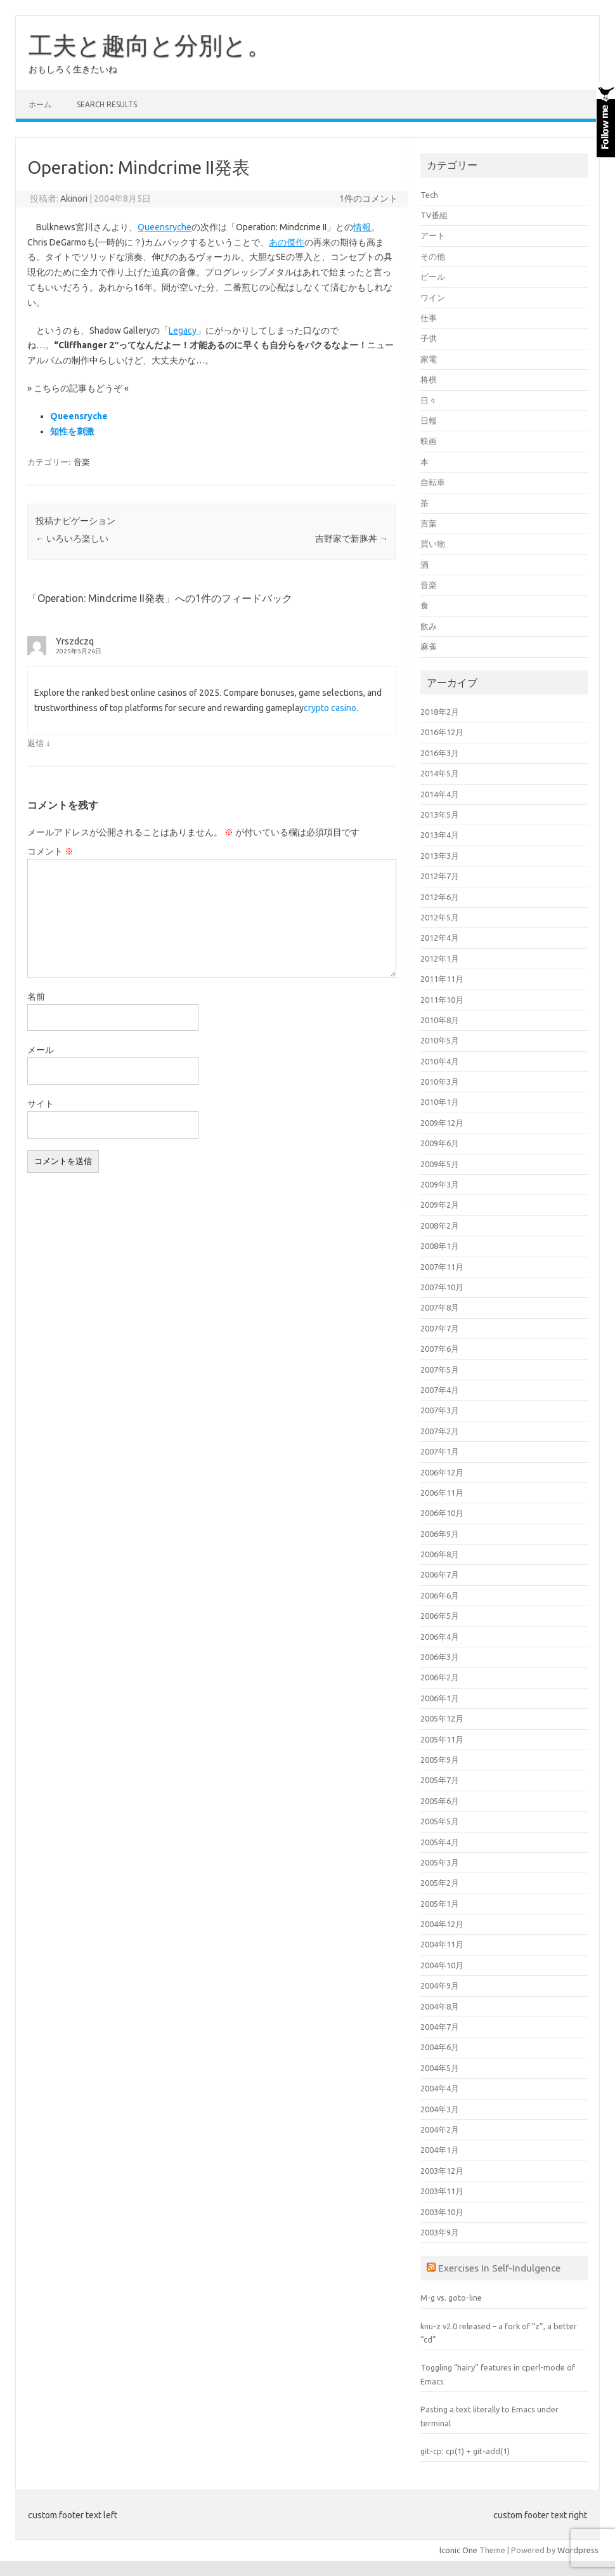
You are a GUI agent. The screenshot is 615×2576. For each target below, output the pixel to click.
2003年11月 (441, 2191)
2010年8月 (439, 1020)
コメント (50, 851)
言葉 (428, 523)
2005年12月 (441, 1718)
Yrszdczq (75, 641)
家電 (428, 359)
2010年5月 (439, 1040)
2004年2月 (439, 2129)
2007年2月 (439, 1431)
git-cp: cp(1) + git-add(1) (465, 2451)
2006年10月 (441, 1512)
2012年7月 (439, 876)
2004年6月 (439, 2047)
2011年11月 (441, 978)
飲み (428, 626)
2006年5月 (439, 1615)
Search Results (107, 104)
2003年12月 (441, 2170)
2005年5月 (439, 1821)
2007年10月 (441, 1287)
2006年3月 (439, 1656)
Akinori (73, 198)
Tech (429, 194)
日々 (428, 400)
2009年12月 (441, 1122)
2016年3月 (439, 753)
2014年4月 (439, 794)
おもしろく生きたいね (73, 69)
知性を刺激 (72, 431)
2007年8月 (439, 1307)
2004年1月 (439, 2149)
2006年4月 (439, 1636)
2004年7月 (439, 2026)
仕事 (428, 317)
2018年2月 (439, 711)
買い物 (432, 543)
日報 (428, 420)
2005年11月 (441, 1739)
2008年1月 (439, 1245)
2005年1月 (439, 1903)
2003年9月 (439, 2232)
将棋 (428, 379)
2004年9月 (439, 1985)
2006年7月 (439, 1574)
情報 (362, 227)
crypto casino (330, 708)
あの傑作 (286, 242)
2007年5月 (439, 1369)
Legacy (183, 330)
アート (432, 235)
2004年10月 (441, 1965)
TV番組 (434, 215)
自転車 (432, 482)
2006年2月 (439, 1677)
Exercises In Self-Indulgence (499, 2267)
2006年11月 (441, 1492)
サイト (40, 1104)
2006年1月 (439, 1698)
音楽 (82, 461)
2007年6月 (439, 1348)
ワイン (432, 297)
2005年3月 (439, 1862)
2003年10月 (441, 2211)
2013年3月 (439, 855)
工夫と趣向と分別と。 (150, 45)
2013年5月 (439, 814)
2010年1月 (439, 1101)
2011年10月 (441, 999)
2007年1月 (439, 1451)
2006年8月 (439, 1554)
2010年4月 (439, 1061)
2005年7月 (439, 1779)
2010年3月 (439, 1081)
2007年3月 (439, 1410)
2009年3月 (439, 1184)
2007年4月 (439, 1389)
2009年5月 (439, 1164)
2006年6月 (439, 1595)
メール (40, 1050)
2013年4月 (439, 834)
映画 (428, 440)
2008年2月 (439, 1225)
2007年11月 (441, 1266)
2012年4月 (439, 937)
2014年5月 (439, 773)
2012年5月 (439, 917)
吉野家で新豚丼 (351, 538)
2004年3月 (439, 2109)
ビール (432, 276)
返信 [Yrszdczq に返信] (35, 742)
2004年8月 (439, 2006)
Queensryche (164, 227)
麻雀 (428, 646)
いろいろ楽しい (72, 538)
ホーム (40, 104)
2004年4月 (439, 2088)
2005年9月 (439, 1759)
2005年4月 (439, 1842)
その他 (432, 256)
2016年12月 (441, 732)
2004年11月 (441, 1944)
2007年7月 (439, 1328)
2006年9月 (439, 1533)
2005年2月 (439, 1882)
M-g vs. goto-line (451, 2297)
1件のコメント (368, 198)
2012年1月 (439, 958)
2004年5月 (439, 2067)
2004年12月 (441, 1923)
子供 (428, 338)
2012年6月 (439, 896)
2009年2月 (439, 1204)
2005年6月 (439, 1800)
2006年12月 (441, 1472)
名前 (36, 996)
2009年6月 (439, 1143)
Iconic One (458, 2550)
